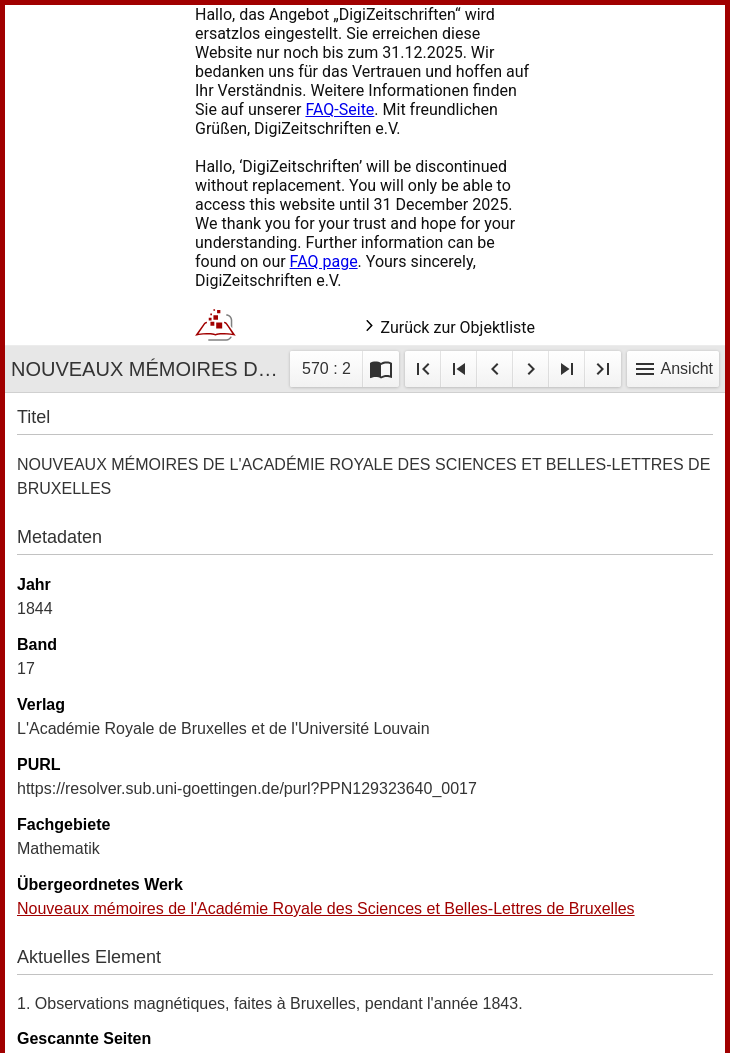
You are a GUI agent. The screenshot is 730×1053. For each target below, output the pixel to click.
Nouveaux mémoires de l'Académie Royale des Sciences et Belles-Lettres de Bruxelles (326, 908)
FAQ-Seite (339, 109)
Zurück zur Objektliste (448, 327)
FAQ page (324, 261)
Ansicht (673, 369)
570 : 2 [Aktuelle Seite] (326, 368)
